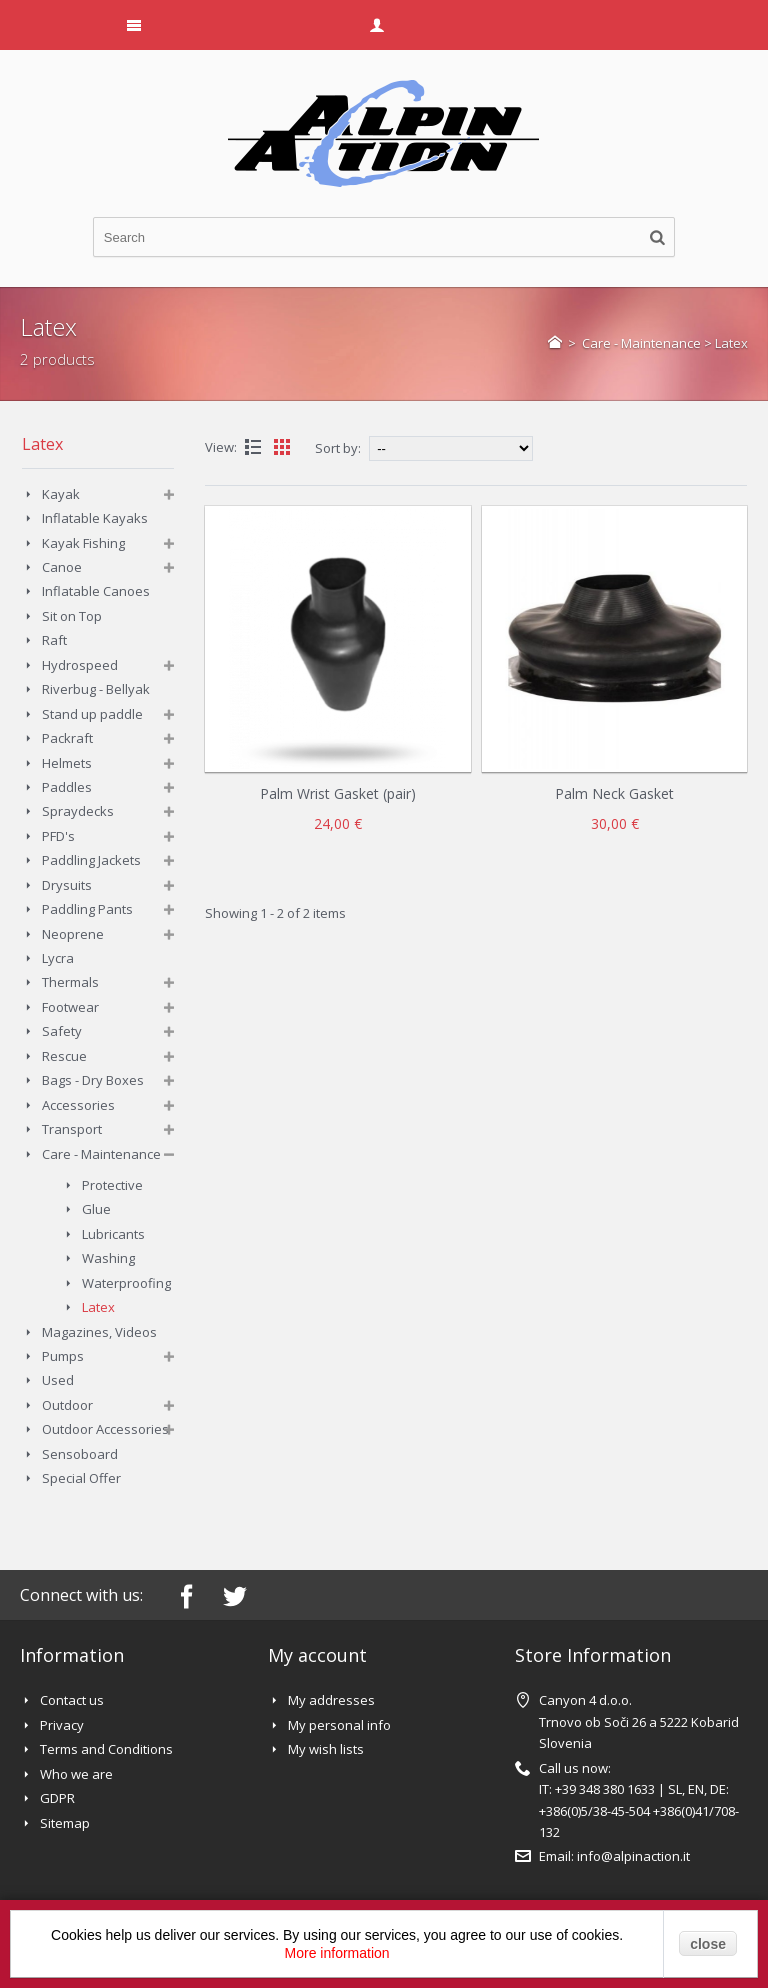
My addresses (331, 1700)
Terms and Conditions (106, 1749)
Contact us (72, 1700)
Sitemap (65, 1823)
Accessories (78, 1105)
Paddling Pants (87, 909)
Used (58, 1380)
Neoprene (73, 934)
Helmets (67, 763)
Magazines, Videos (99, 1332)
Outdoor (67, 1405)
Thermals (70, 982)
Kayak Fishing (83, 543)
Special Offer (81, 1478)
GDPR (57, 1798)
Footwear (70, 1007)
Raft (54, 640)
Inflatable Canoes (96, 591)
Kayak (61, 494)
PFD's (58, 836)
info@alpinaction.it (633, 1856)
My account (317, 1655)
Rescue (64, 1056)
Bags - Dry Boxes (93, 1080)
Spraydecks (78, 811)
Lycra (58, 958)
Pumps (63, 1356)
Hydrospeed (80, 665)
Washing (108, 1258)
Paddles (67, 787)
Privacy (62, 1725)
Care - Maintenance (641, 343)
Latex (98, 1307)
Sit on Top (72, 616)
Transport (72, 1129)
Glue (96, 1209)
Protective (112, 1185)
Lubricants (113, 1234)
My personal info (339, 1725)
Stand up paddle (92, 714)
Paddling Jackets (91, 860)
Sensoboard (80, 1454)
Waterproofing (126, 1283)
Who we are (76, 1774)
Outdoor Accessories (105, 1429)
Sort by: (338, 448)
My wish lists (326, 1749)
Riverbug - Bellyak (96, 689)
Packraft (67, 738)
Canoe (62, 567)
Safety (62, 1031)
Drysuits (67, 885)
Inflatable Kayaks (95, 518)
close (708, 1944)
